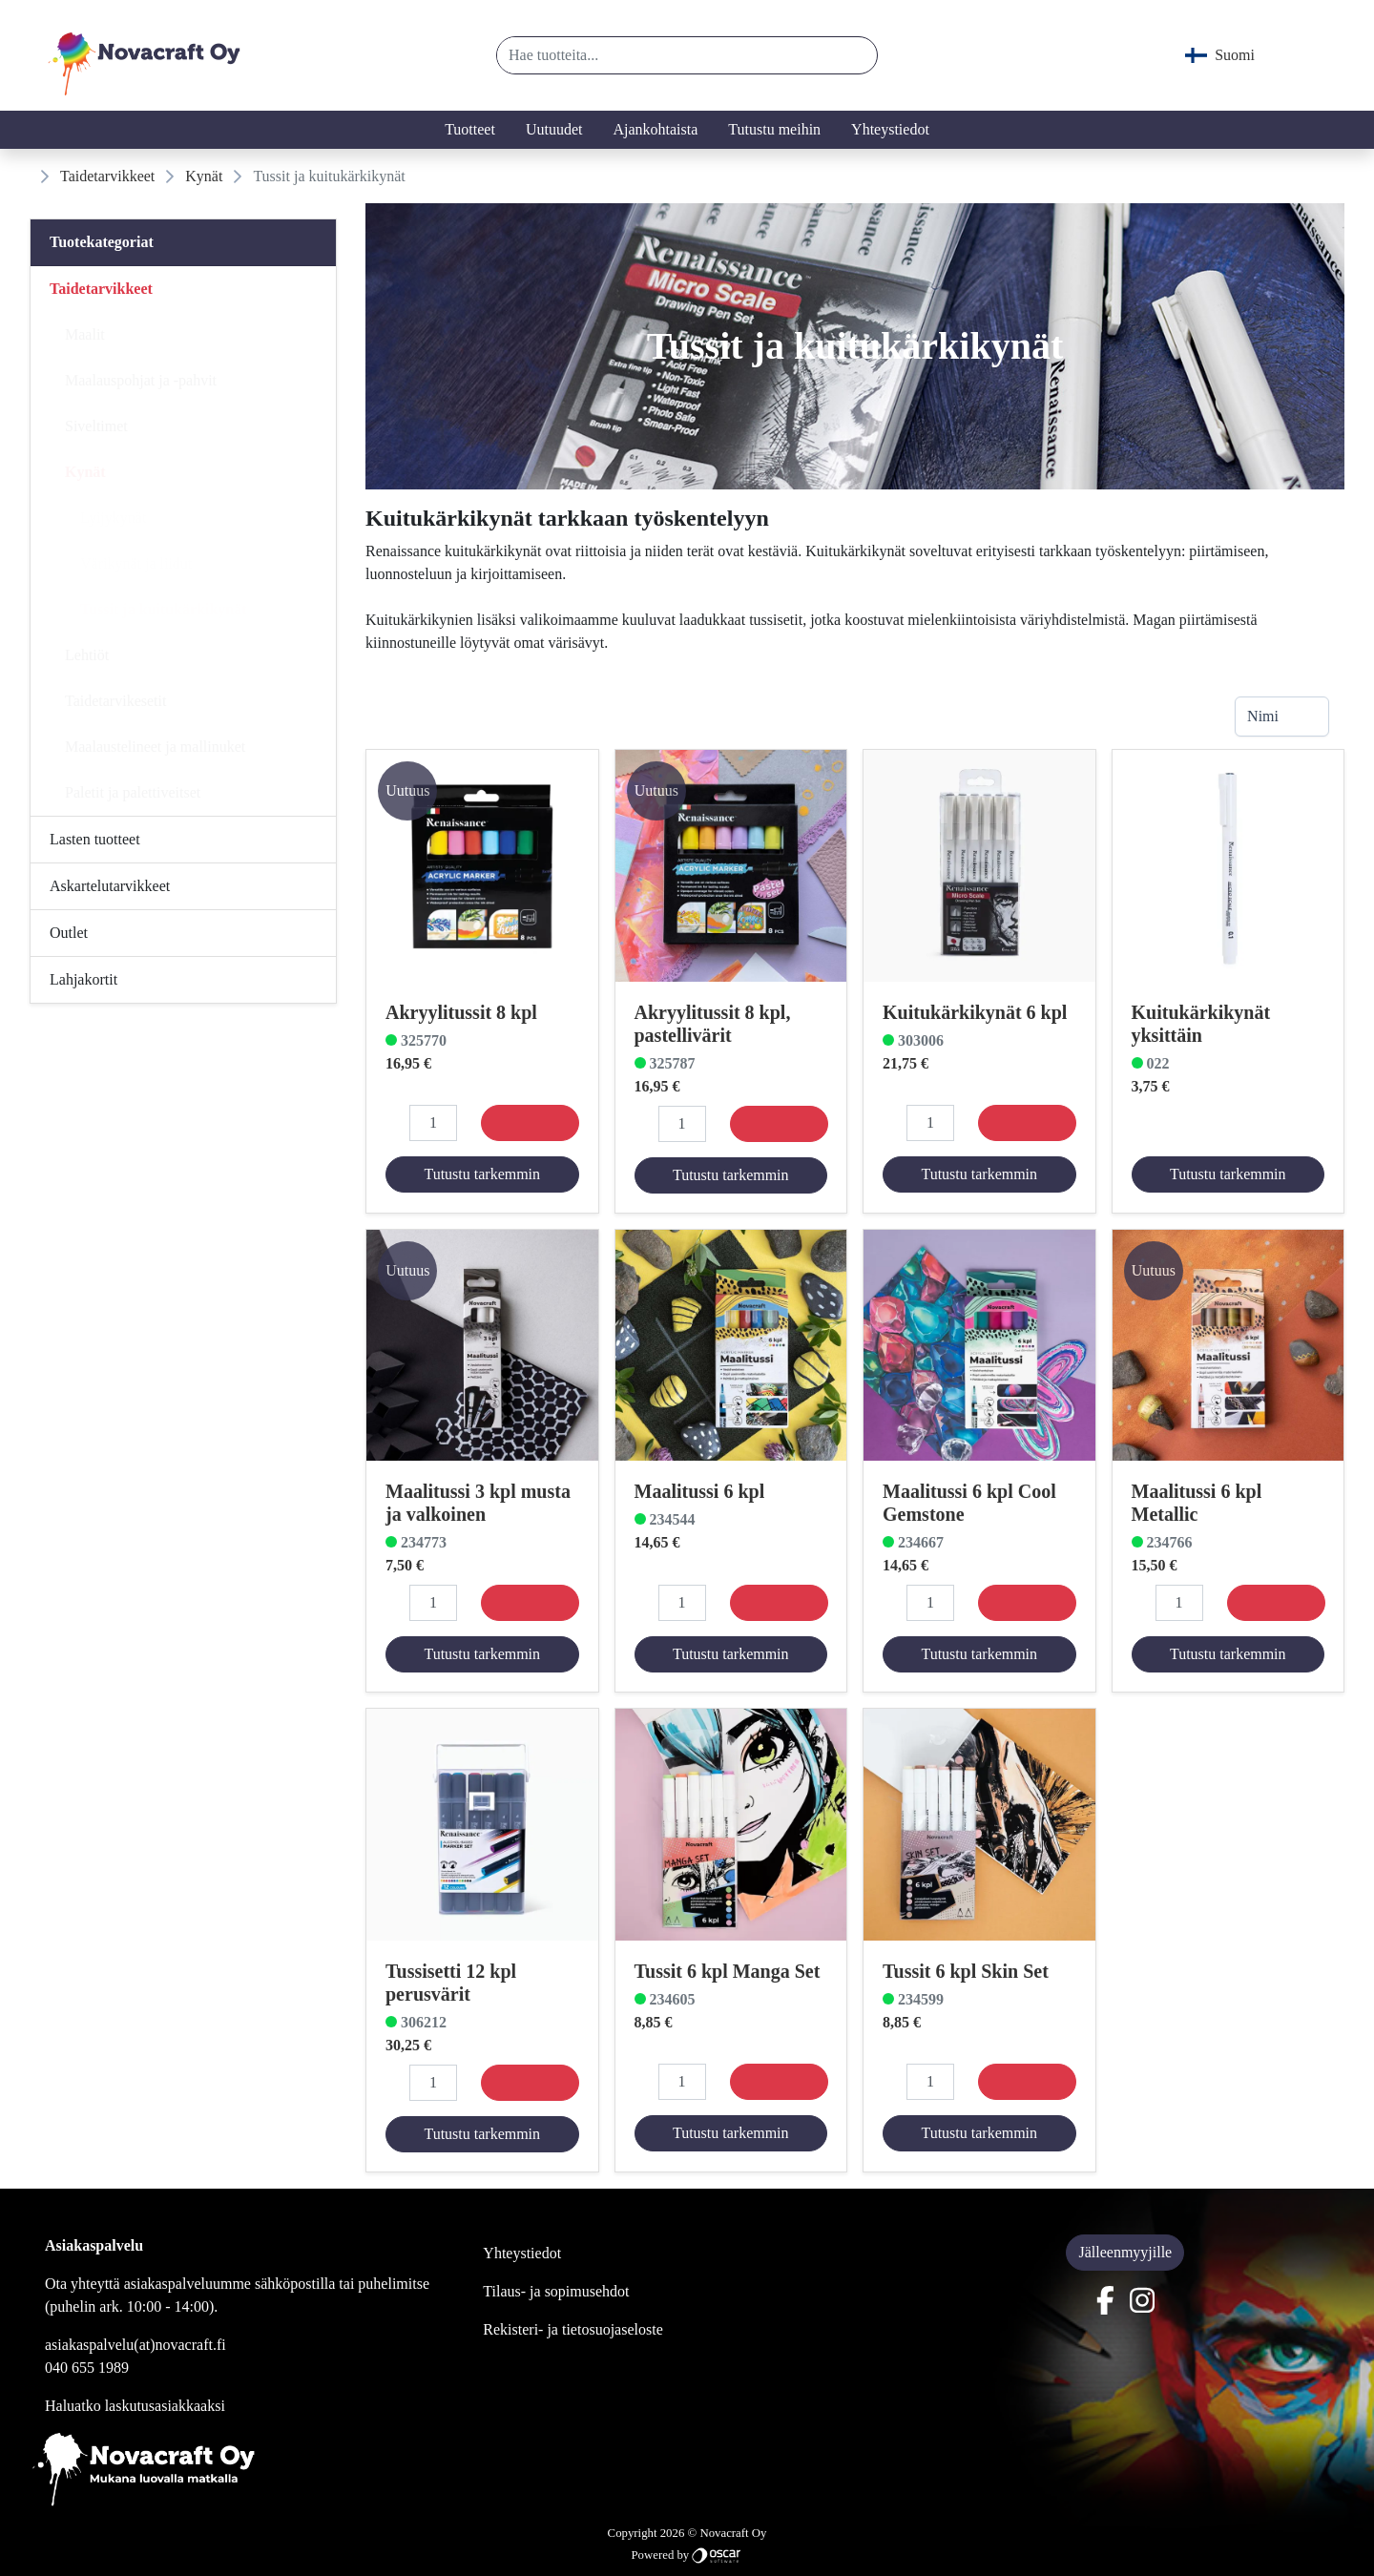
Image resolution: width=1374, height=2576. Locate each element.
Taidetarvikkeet (107, 176)
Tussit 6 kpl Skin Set (966, 1970)
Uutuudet (554, 129)
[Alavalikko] (316, 289)
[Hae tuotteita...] (666, 55)
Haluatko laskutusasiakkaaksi (135, 2406)
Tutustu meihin (774, 129)
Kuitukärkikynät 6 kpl (975, 1011)
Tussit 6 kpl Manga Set (728, 1970)
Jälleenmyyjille (1125, 2252)
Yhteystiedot (890, 129)
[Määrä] (433, 1123)
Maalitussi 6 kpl (700, 1491)
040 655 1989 (87, 2367)
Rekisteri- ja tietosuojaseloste (572, 2329)
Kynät (203, 176)
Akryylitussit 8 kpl (461, 1011)
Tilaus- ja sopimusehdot (556, 2291)
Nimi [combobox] (1263, 716)
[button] (855, 55)
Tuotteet (470, 129)
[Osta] (530, 1123)
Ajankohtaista (655, 129)
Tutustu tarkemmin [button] (482, 1174)
